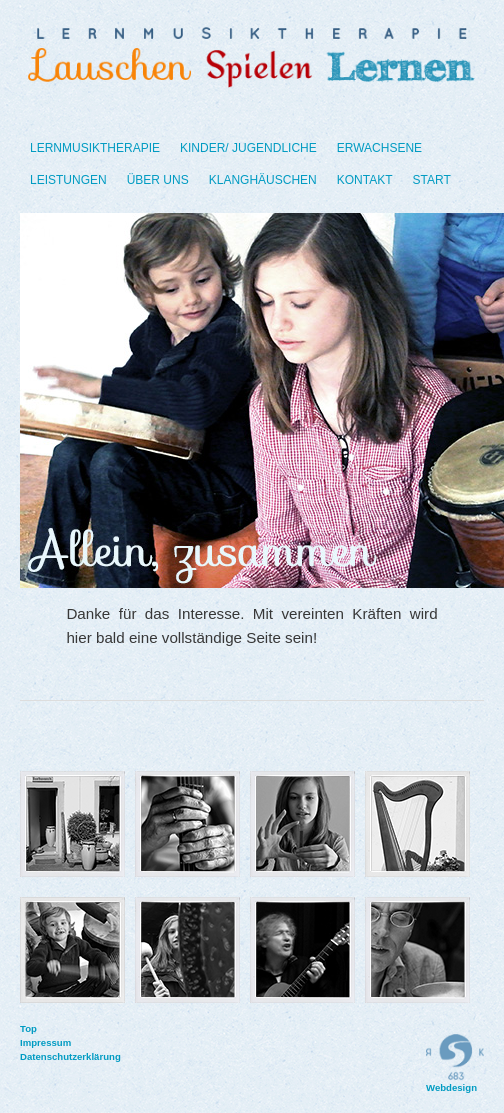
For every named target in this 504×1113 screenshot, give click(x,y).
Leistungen (68, 180)
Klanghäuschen (263, 180)
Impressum (30, 1042)
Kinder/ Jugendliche (248, 148)
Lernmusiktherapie (95, 148)
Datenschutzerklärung (30, 1056)
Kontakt (365, 180)
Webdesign (455, 1063)
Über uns (158, 180)
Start (432, 180)
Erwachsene (379, 148)
